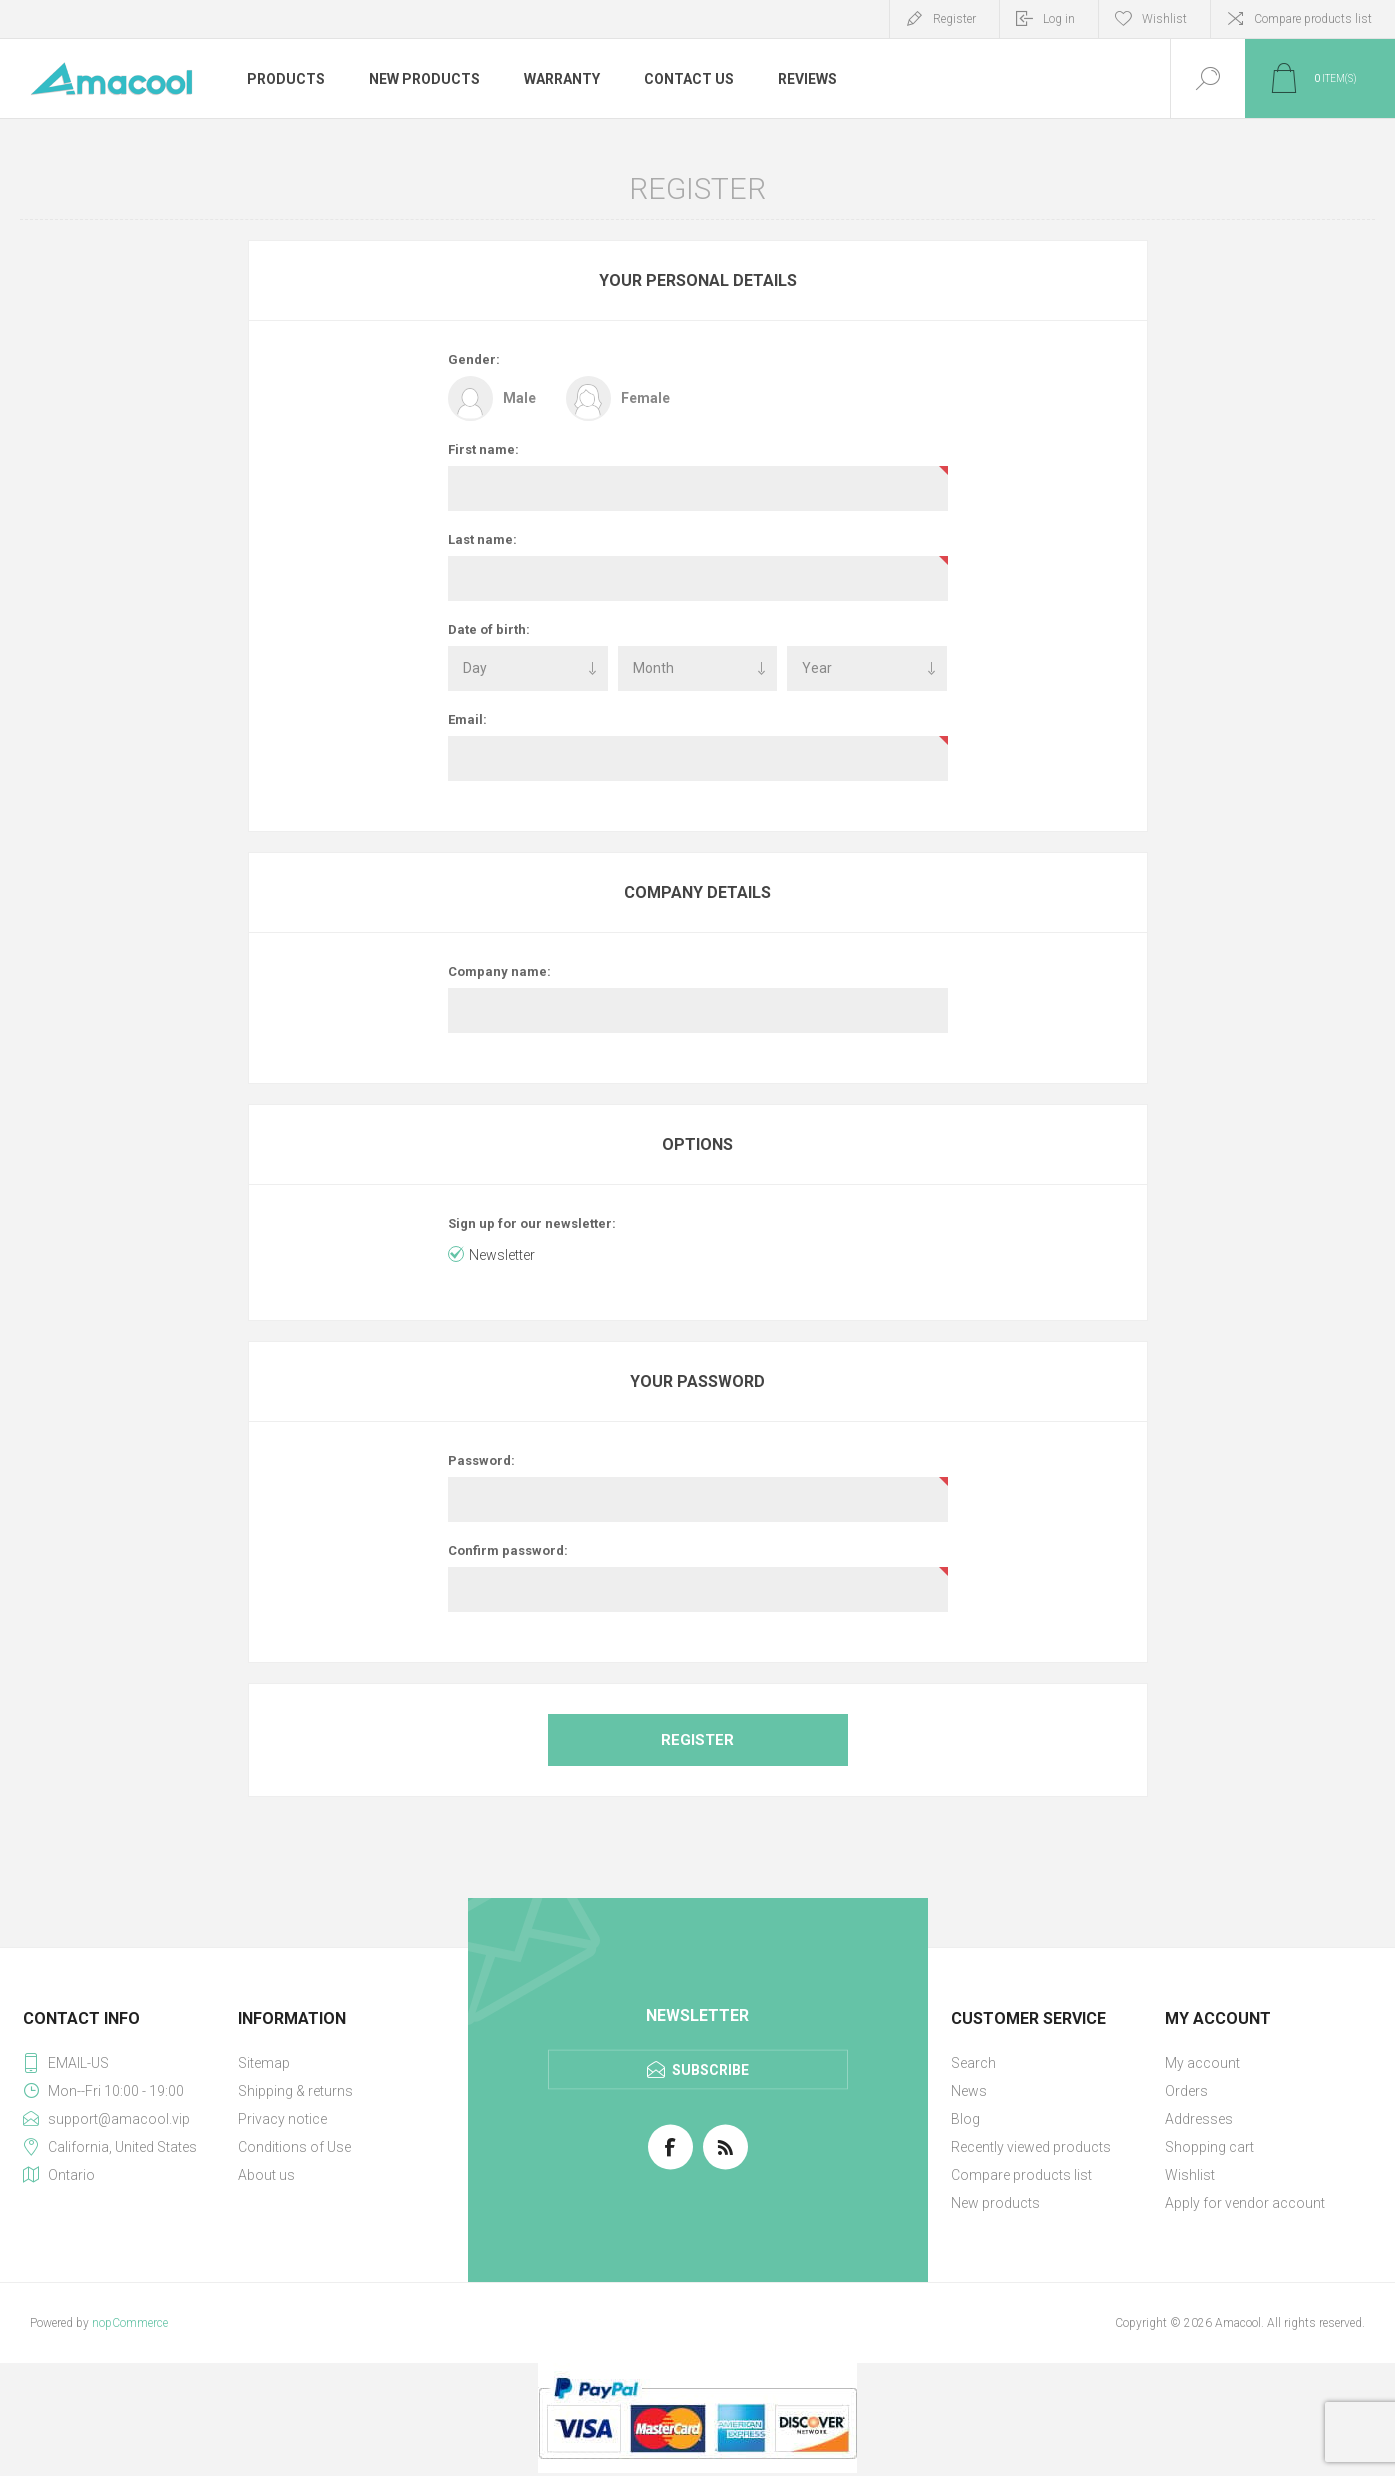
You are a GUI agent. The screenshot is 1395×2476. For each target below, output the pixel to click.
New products (995, 2203)
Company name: (499, 971)
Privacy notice (282, 2119)
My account (1202, 2063)
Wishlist (1190, 2175)
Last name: (482, 539)
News (969, 2091)
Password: (481, 1460)
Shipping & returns (295, 2091)
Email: (467, 719)
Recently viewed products (1031, 2147)
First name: (483, 449)
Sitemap (264, 2063)
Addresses (1199, 2119)
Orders (1186, 2091)
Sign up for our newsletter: (532, 1223)
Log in (1059, 19)
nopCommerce (130, 2323)
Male (519, 398)
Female (645, 398)
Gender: (474, 359)
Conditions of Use (294, 2147)
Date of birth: (489, 629)
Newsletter (502, 1255)
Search (973, 2063)
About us (266, 2175)
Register (954, 19)
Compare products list (1313, 19)
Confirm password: (508, 1550)
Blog (965, 2119)
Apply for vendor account (1245, 2203)
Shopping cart (1209, 2147)
